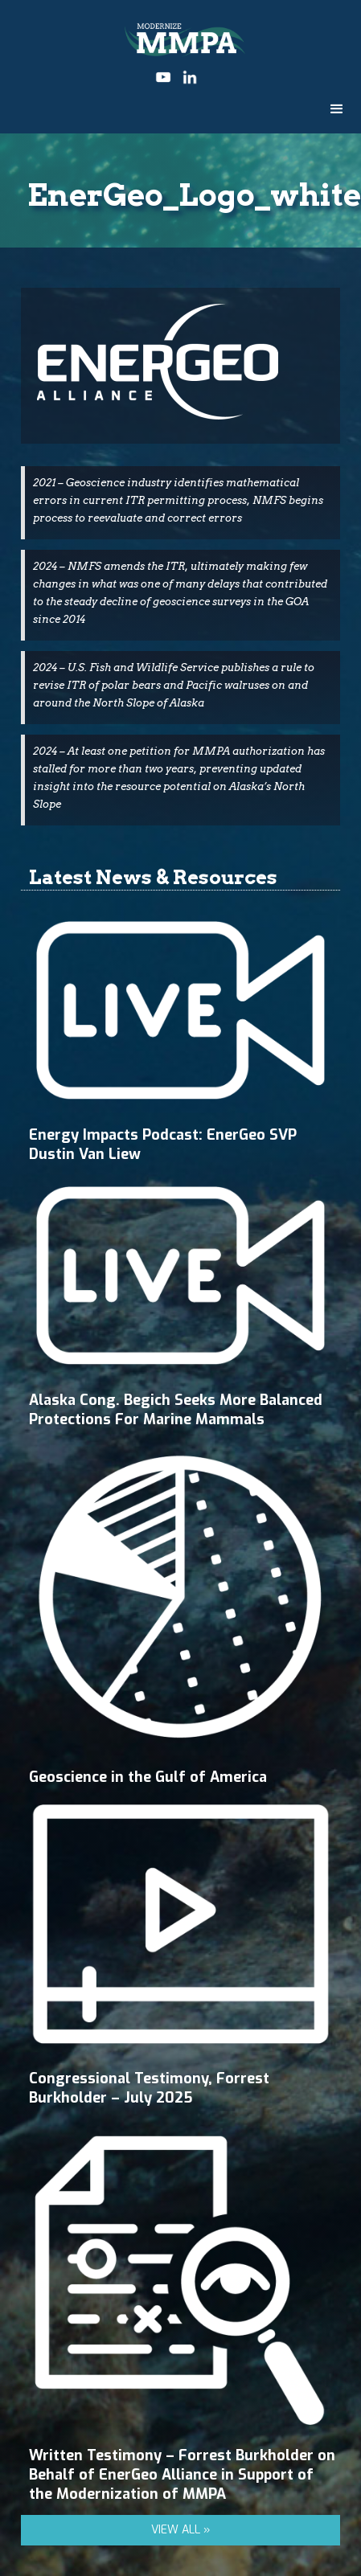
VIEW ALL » (181, 2529)
